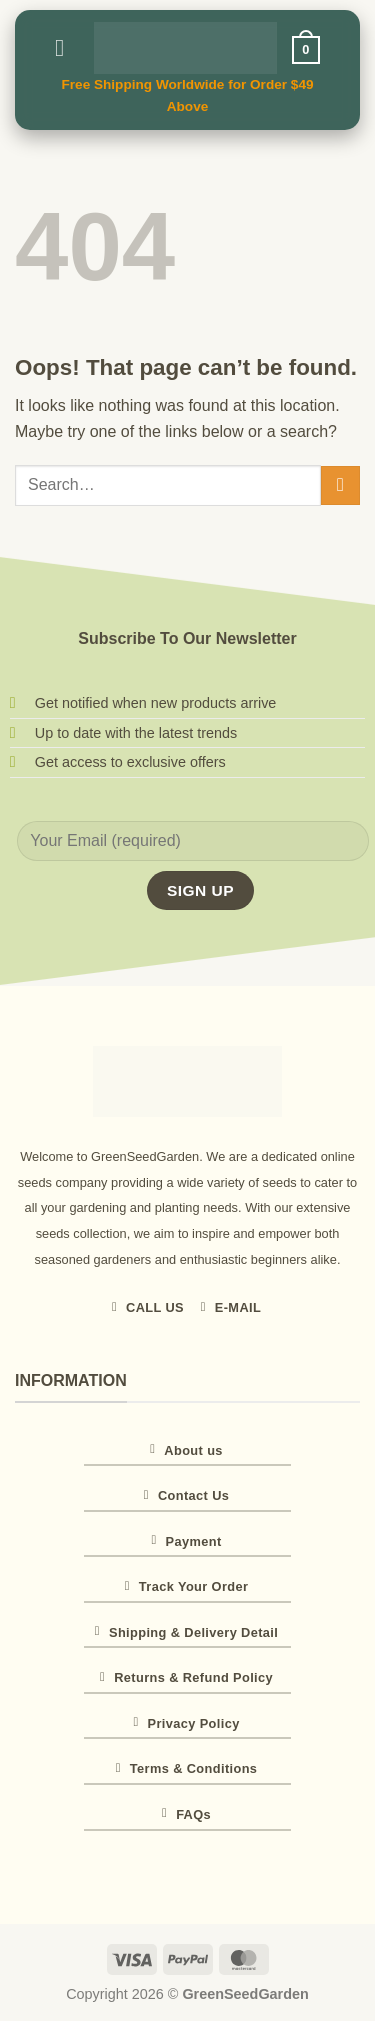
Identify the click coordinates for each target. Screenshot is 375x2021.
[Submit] (340, 485)
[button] (67, 47)
